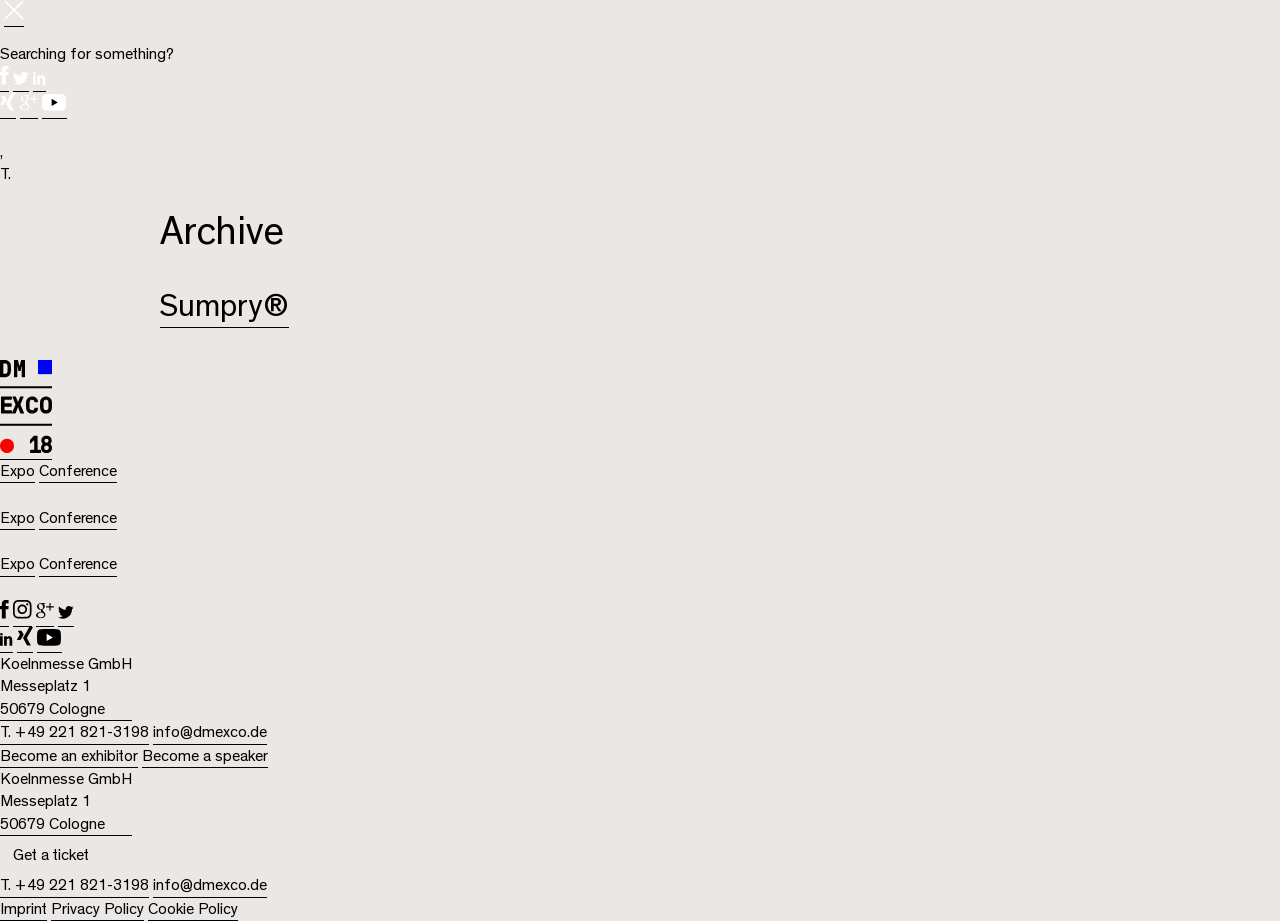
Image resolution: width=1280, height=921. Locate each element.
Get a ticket (51, 855)
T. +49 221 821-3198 (74, 732)
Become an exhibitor (69, 756)
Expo (17, 471)
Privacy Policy (97, 909)
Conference (78, 471)
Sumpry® (224, 307)
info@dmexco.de (210, 732)
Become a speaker (205, 756)
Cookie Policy (193, 909)
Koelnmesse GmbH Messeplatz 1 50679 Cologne (66, 686)
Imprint (23, 909)
